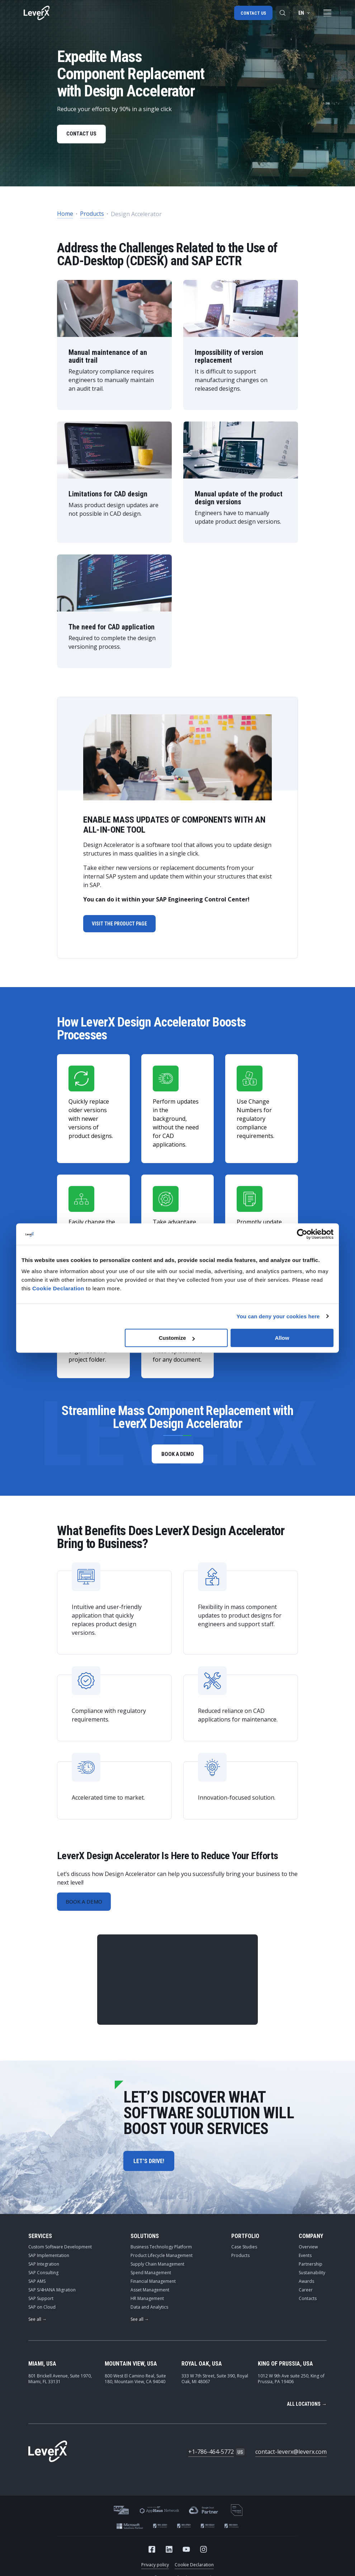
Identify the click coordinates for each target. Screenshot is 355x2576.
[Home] (36, 13)
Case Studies (244, 2251)
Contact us (252, 12)
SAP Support (40, 2302)
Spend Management (151, 2276)
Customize (177, 1338)
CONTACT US (83, 135)
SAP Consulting (43, 2276)
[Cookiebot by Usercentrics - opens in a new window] (302, 1234)
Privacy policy (155, 2569)
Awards (306, 2285)
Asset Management (150, 2294)
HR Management (147, 2302)
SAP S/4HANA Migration (52, 2294)
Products (92, 215)
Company (311, 2240)
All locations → (307, 2408)
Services (40, 2240)
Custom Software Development (60, 2251)
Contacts (308, 2302)
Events (305, 2259)
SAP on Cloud (42, 2311)
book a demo (178, 1456)
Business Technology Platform (161, 2251)
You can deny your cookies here (278, 1316)
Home (65, 215)
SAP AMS (37, 2285)
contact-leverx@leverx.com (291, 2456)
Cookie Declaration (194, 2569)
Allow (282, 1338)
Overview (308, 2251)
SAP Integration (43, 2268)
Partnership (310, 2268)
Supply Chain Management (157, 2268)
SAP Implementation (48, 2259)
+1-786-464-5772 (211, 2456)
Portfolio (245, 2240)
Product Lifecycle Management (162, 2259)
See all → (37, 2323)
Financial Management (153, 2285)
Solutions (145, 2240)
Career (306, 2294)
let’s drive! (148, 2165)
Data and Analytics (149, 2311)
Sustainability (312, 2276)
